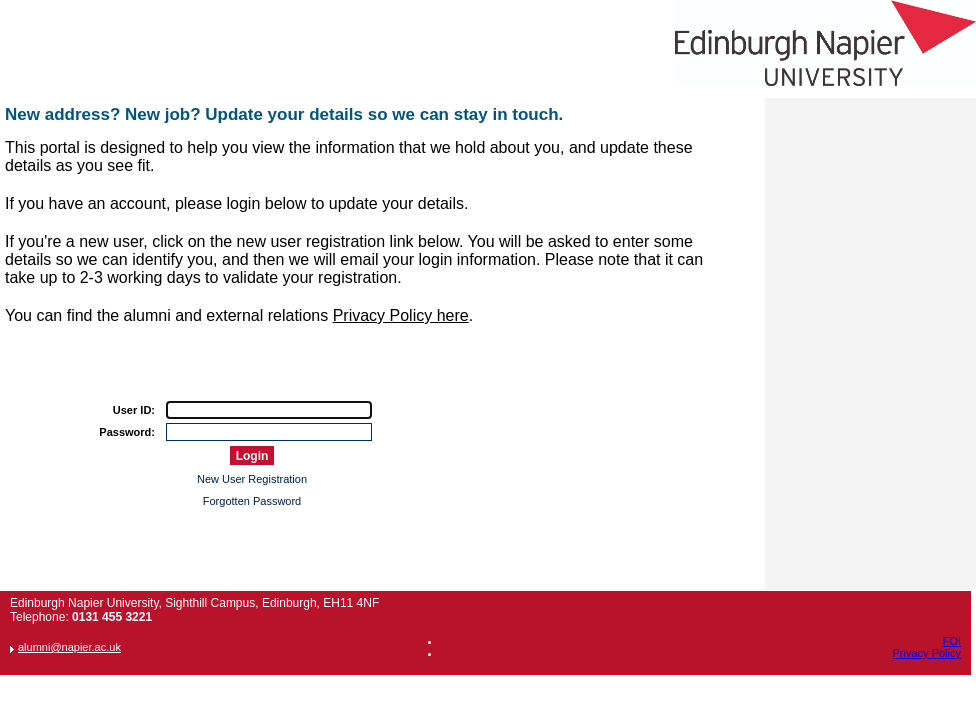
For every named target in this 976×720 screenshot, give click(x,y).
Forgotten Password (252, 501)
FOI (952, 641)
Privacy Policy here (401, 315)
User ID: (134, 410)
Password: (127, 432)
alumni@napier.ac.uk (69, 647)
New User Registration (252, 479)
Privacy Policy (927, 653)
